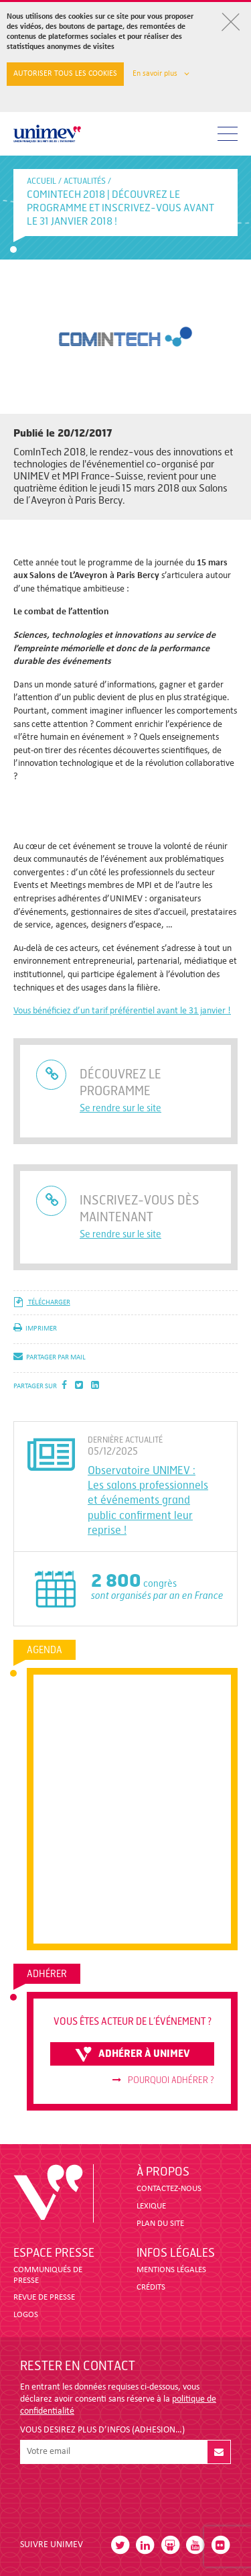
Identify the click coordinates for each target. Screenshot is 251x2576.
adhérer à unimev (132, 2054)
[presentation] (122, 2496)
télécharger (41, 1302)
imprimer (35, 1329)
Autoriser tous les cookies (65, 74)
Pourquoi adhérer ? (163, 2080)
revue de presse (44, 2297)
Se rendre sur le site (120, 1108)
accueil (41, 181)
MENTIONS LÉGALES (171, 2269)
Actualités (85, 181)
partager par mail (49, 1357)
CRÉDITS (151, 2287)
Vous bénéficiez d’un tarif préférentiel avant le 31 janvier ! (122, 1011)
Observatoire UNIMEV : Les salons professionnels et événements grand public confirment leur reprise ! (148, 1500)
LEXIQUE (151, 2206)
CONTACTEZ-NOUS (169, 2188)
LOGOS (25, 2314)
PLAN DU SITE (160, 2223)
